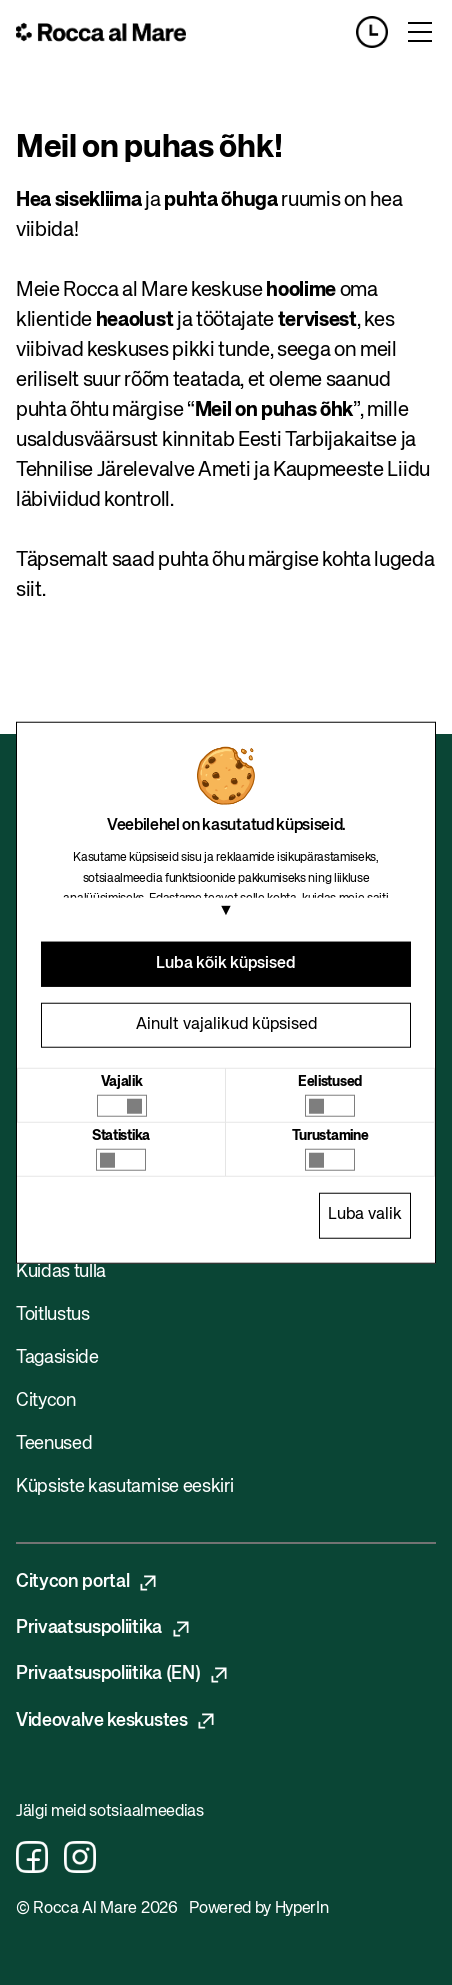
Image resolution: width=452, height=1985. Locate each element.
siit (29, 590)
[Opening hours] (380, 32)
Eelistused (330, 1082)
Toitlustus (53, 1315)
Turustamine (330, 1136)
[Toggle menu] (420, 32)
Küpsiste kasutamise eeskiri (124, 1487)
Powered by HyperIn (258, 1909)
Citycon (46, 1401)
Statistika (121, 1136)
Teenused (54, 1444)
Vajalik (122, 1082)
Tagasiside (57, 1358)
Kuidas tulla (61, 1272)
